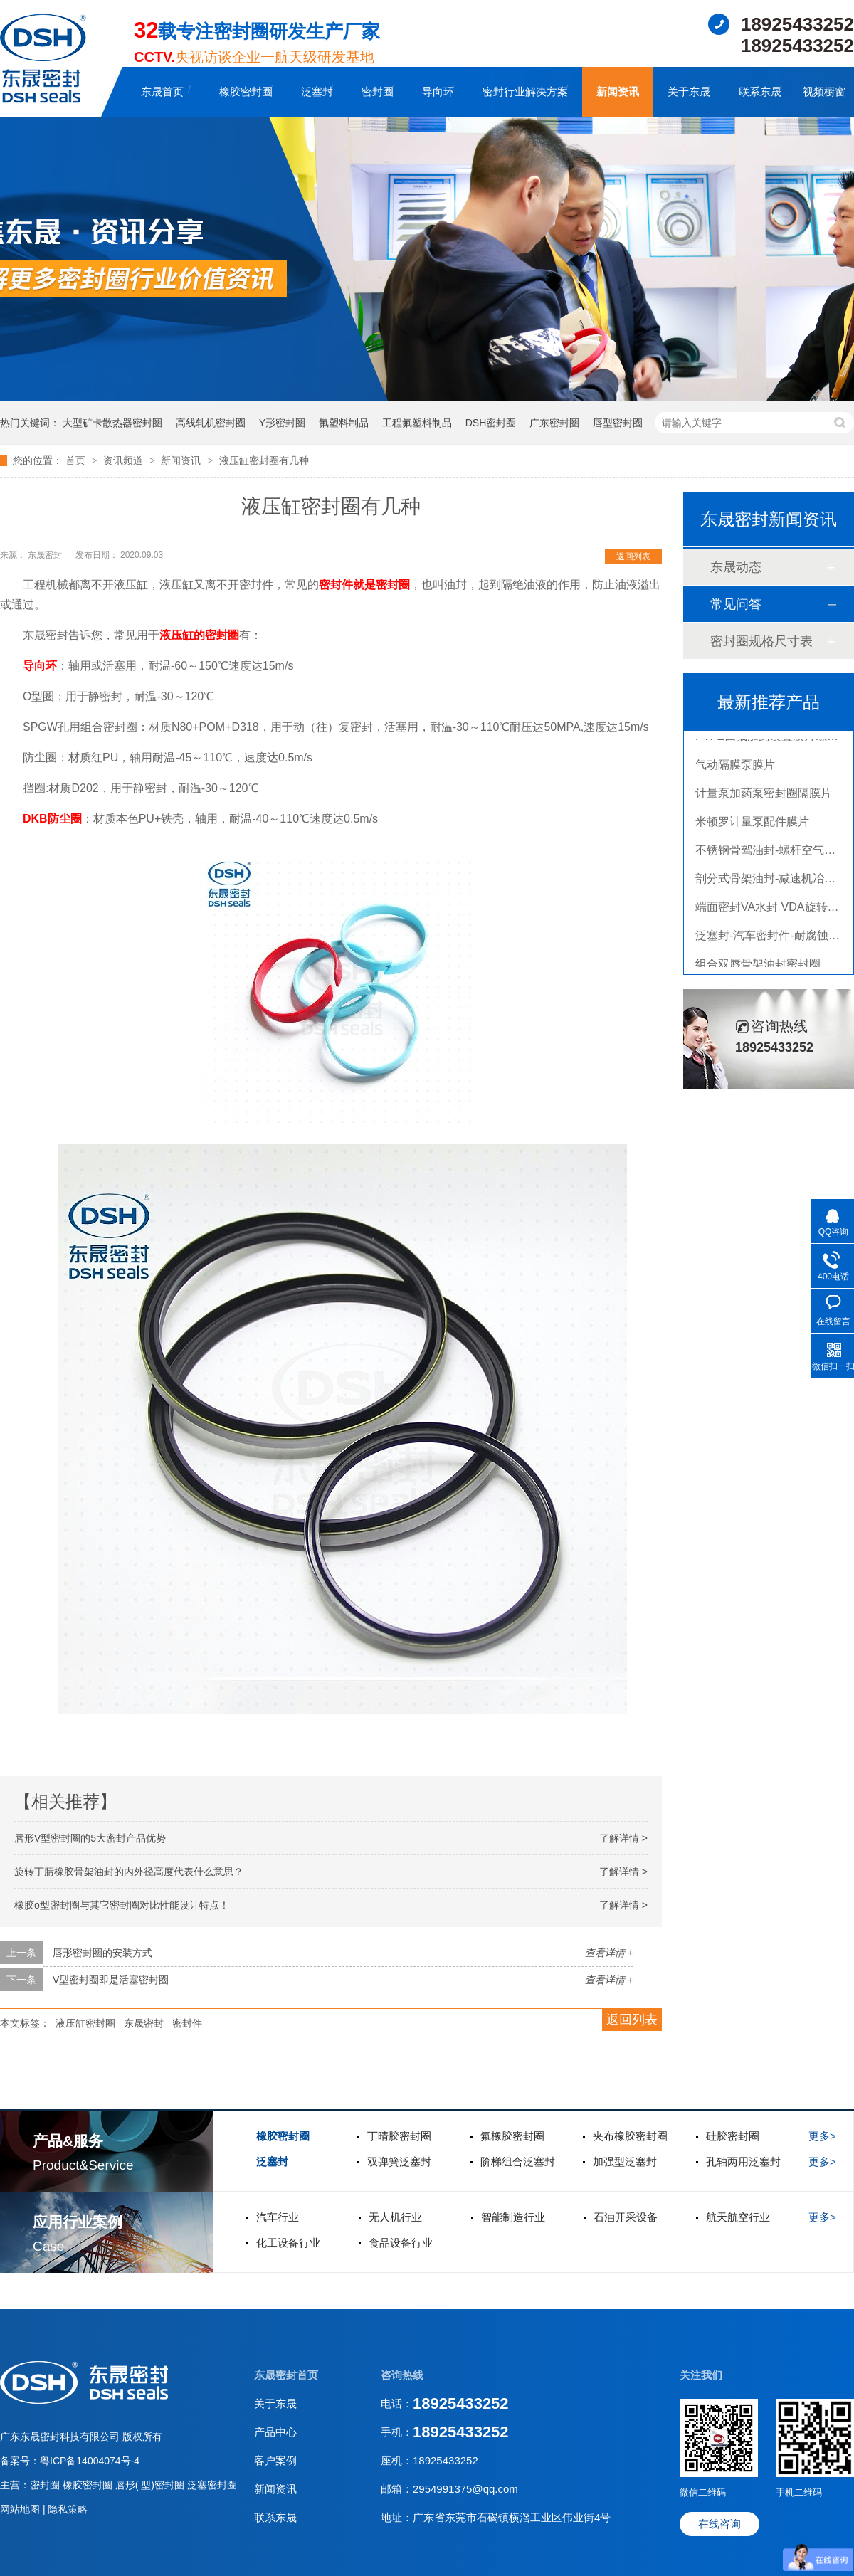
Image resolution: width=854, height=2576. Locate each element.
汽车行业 (277, 2217)
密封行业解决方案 (525, 91)
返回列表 (633, 556)
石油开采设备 (626, 2217)
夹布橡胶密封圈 (630, 2136)
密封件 (187, 2023)
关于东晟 (689, 91)
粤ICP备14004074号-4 (89, 2460)
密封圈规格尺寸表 (761, 641)
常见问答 (735, 604)
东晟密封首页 (286, 2375)
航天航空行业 (738, 2217)
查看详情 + (609, 1952)
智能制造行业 (513, 2217)
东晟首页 (162, 91)
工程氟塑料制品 (417, 422)
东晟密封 (144, 2023)
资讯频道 (124, 460)
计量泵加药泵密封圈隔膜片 (763, 796)
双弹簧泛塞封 (399, 2161)
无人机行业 (395, 2217)
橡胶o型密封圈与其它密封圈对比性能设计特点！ (121, 1905)
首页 (76, 460)
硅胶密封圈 (732, 2136)
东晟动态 (735, 567)
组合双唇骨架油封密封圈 (758, 967)
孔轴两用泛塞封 (743, 2161)
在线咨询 (719, 2524)
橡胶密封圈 (246, 91)
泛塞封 (317, 91)
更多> (822, 2136)
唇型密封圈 (618, 422)
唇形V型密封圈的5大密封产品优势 (90, 1838)
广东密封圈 (554, 422)
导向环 (438, 91)
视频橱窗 (824, 91)
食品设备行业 (401, 2243)
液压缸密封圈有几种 (264, 460)
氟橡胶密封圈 (512, 2136)
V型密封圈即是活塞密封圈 (111, 1979)
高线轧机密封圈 (211, 422)
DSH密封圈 (491, 422)
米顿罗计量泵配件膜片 (752, 824)
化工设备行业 (288, 2243)
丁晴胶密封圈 (399, 2136)
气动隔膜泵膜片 (735, 767)
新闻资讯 (617, 91)
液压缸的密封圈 (199, 635)
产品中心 (275, 2432)
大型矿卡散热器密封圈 (112, 422)
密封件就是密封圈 (364, 585)
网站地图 (21, 2509)
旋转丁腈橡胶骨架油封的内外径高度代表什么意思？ (128, 1871)
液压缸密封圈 (85, 2023)
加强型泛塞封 (625, 2161)
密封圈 (378, 91)
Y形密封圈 (282, 422)
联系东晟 (760, 91)
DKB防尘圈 (52, 819)
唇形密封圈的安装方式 (102, 1952)
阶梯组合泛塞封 (517, 2161)
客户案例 (275, 2460)
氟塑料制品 (344, 422)
